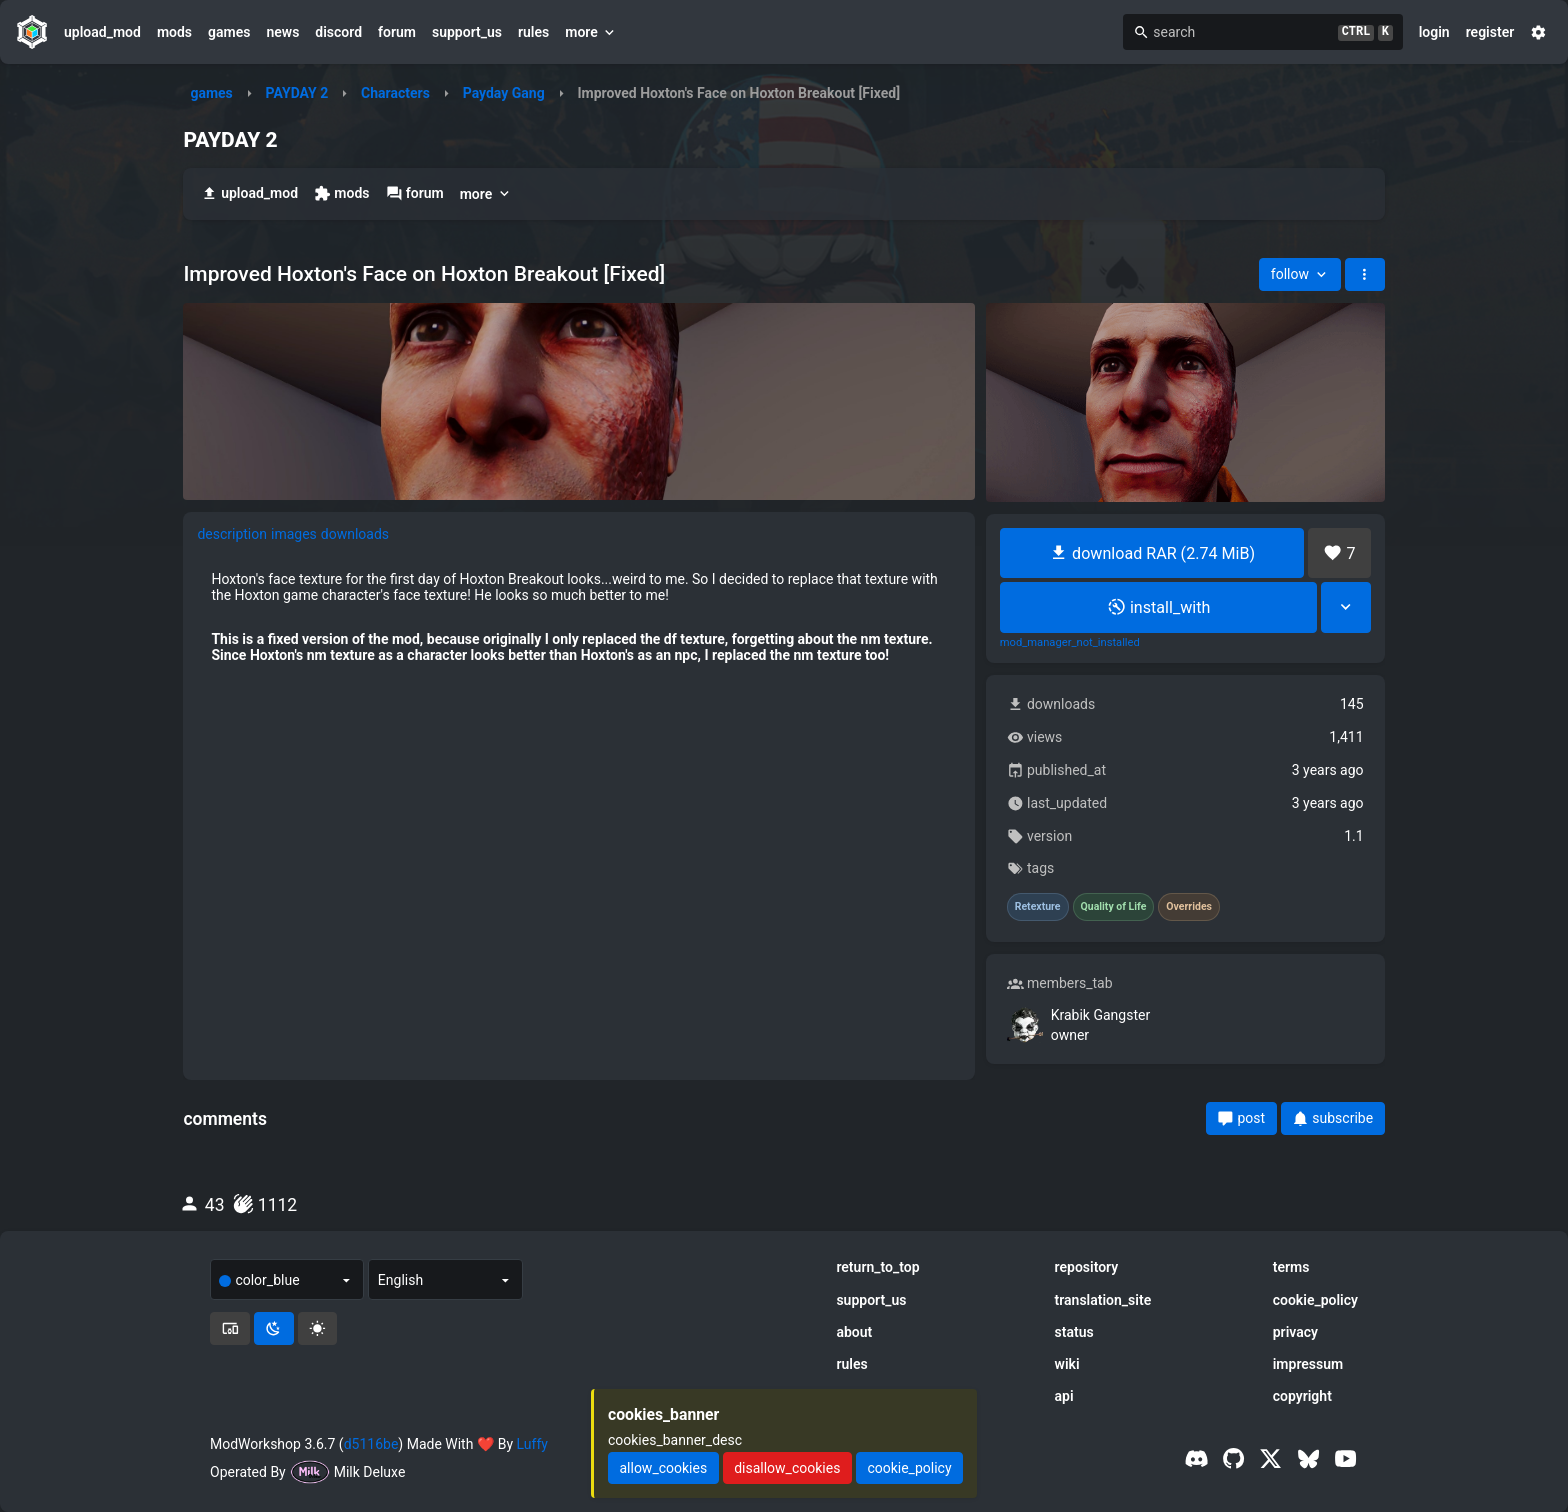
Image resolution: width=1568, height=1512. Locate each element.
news (282, 32)
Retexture (1038, 907)
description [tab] (232, 534)
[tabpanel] (579, 617)
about (854, 1332)
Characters (395, 93)
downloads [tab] (355, 534)
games (229, 32)
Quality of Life (1114, 907)
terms (1291, 1267)
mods (174, 32)
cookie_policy (1315, 1300)
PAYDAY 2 (297, 93)
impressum (1308, 1364)
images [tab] (294, 534)
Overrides (1189, 907)
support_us (467, 32)
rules (533, 32)
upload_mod (102, 32)
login (1434, 32)
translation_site (1103, 1300)
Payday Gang (504, 93)
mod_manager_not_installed (1070, 643)
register (1490, 32)
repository (1087, 1267)
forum (397, 32)
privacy (1295, 1332)
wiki (1067, 1364)
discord (338, 32)
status (1074, 1332)
